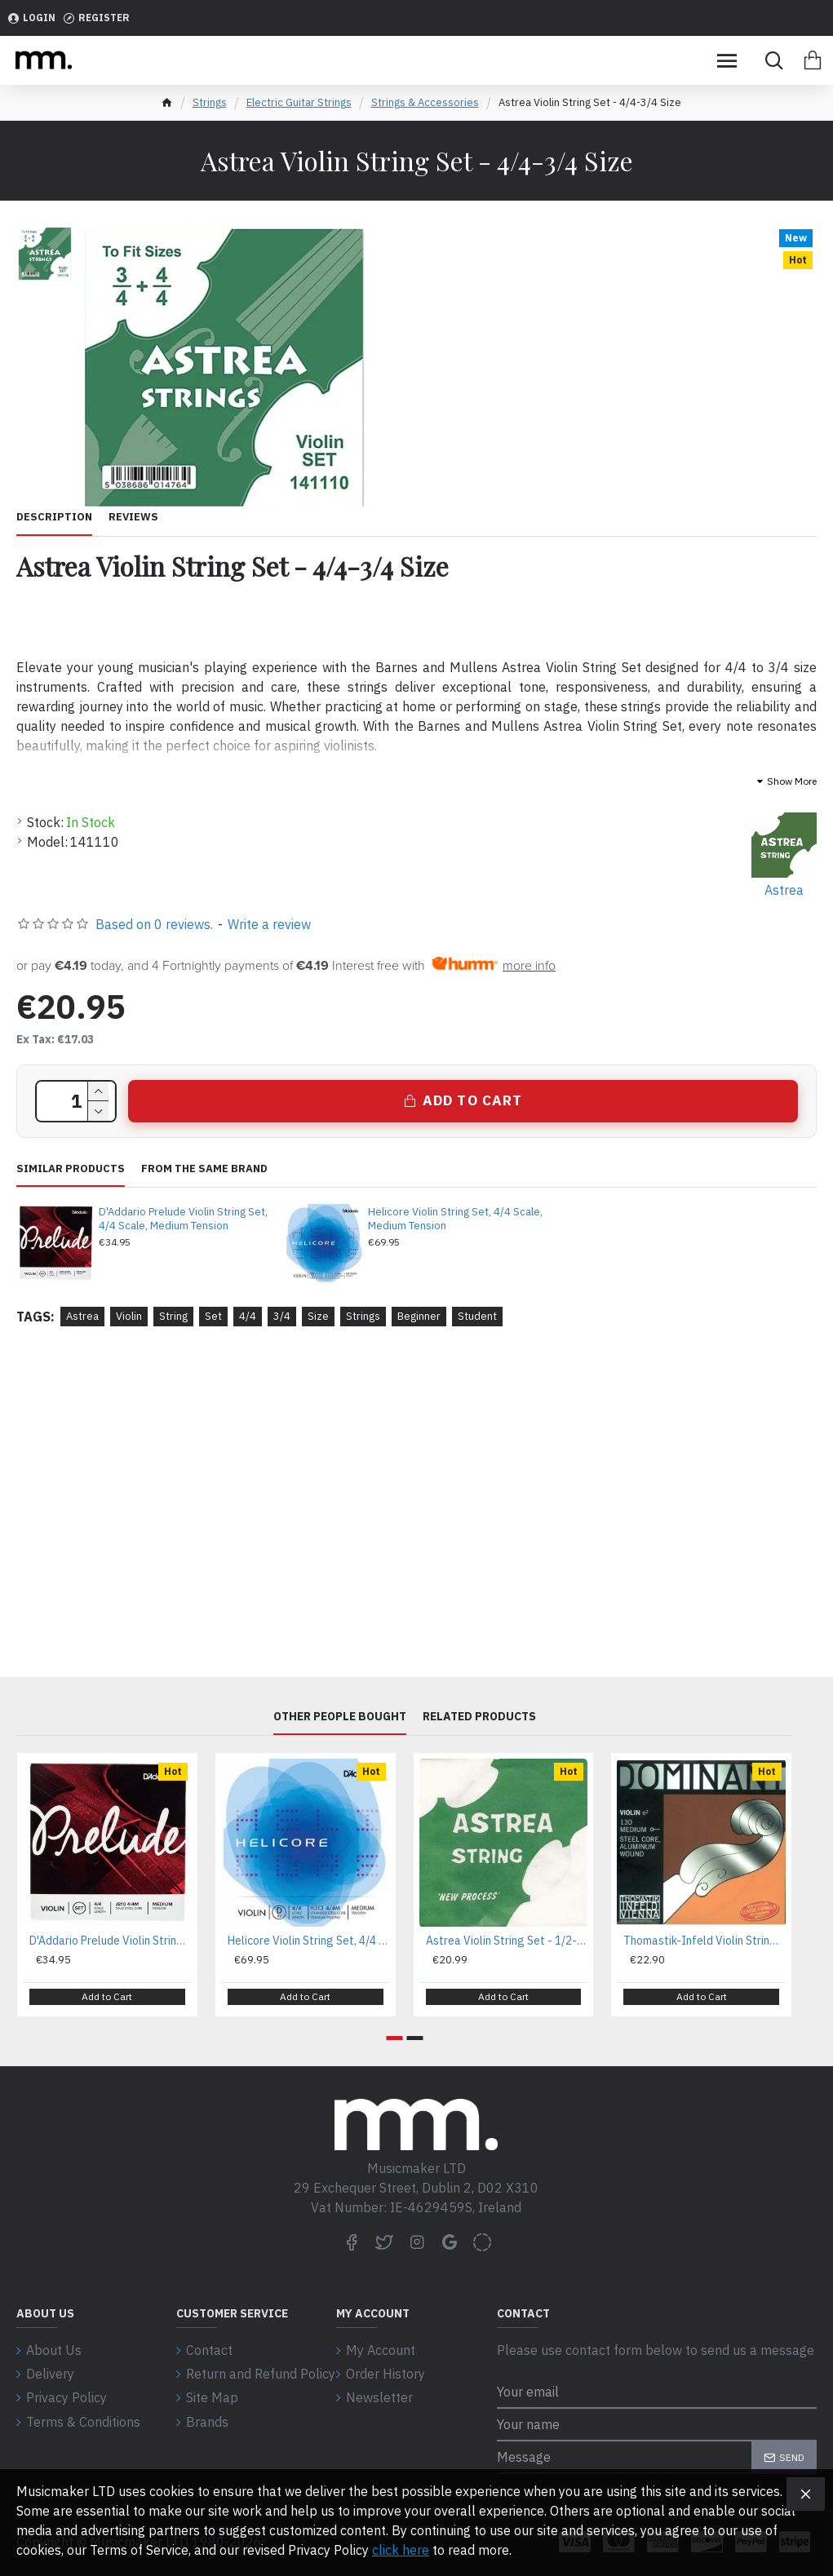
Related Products (479, 1717)
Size (318, 1316)
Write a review (269, 924)
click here (400, 2550)
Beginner (419, 1316)
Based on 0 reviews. (154, 924)
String (173, 1316)
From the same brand (204, 1168)
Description (54, 517)
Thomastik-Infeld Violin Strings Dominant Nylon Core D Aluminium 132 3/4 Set (704, 1942)
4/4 (247, 1316)
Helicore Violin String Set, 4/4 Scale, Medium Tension (455, 1219)
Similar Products (70, 1168)
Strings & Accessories (425, 102)
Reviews (133, 517)
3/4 (281, 1316)
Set (213, 1316)
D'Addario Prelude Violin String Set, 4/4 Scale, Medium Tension (183, 1219)
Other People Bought (339, 1717)
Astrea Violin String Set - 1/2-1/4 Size (507, 1942)
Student (477, 1316)
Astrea (82, 1316)
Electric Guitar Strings (299, 102)
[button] (394, 2038)
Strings (210, 102)
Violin (129, 1316)
